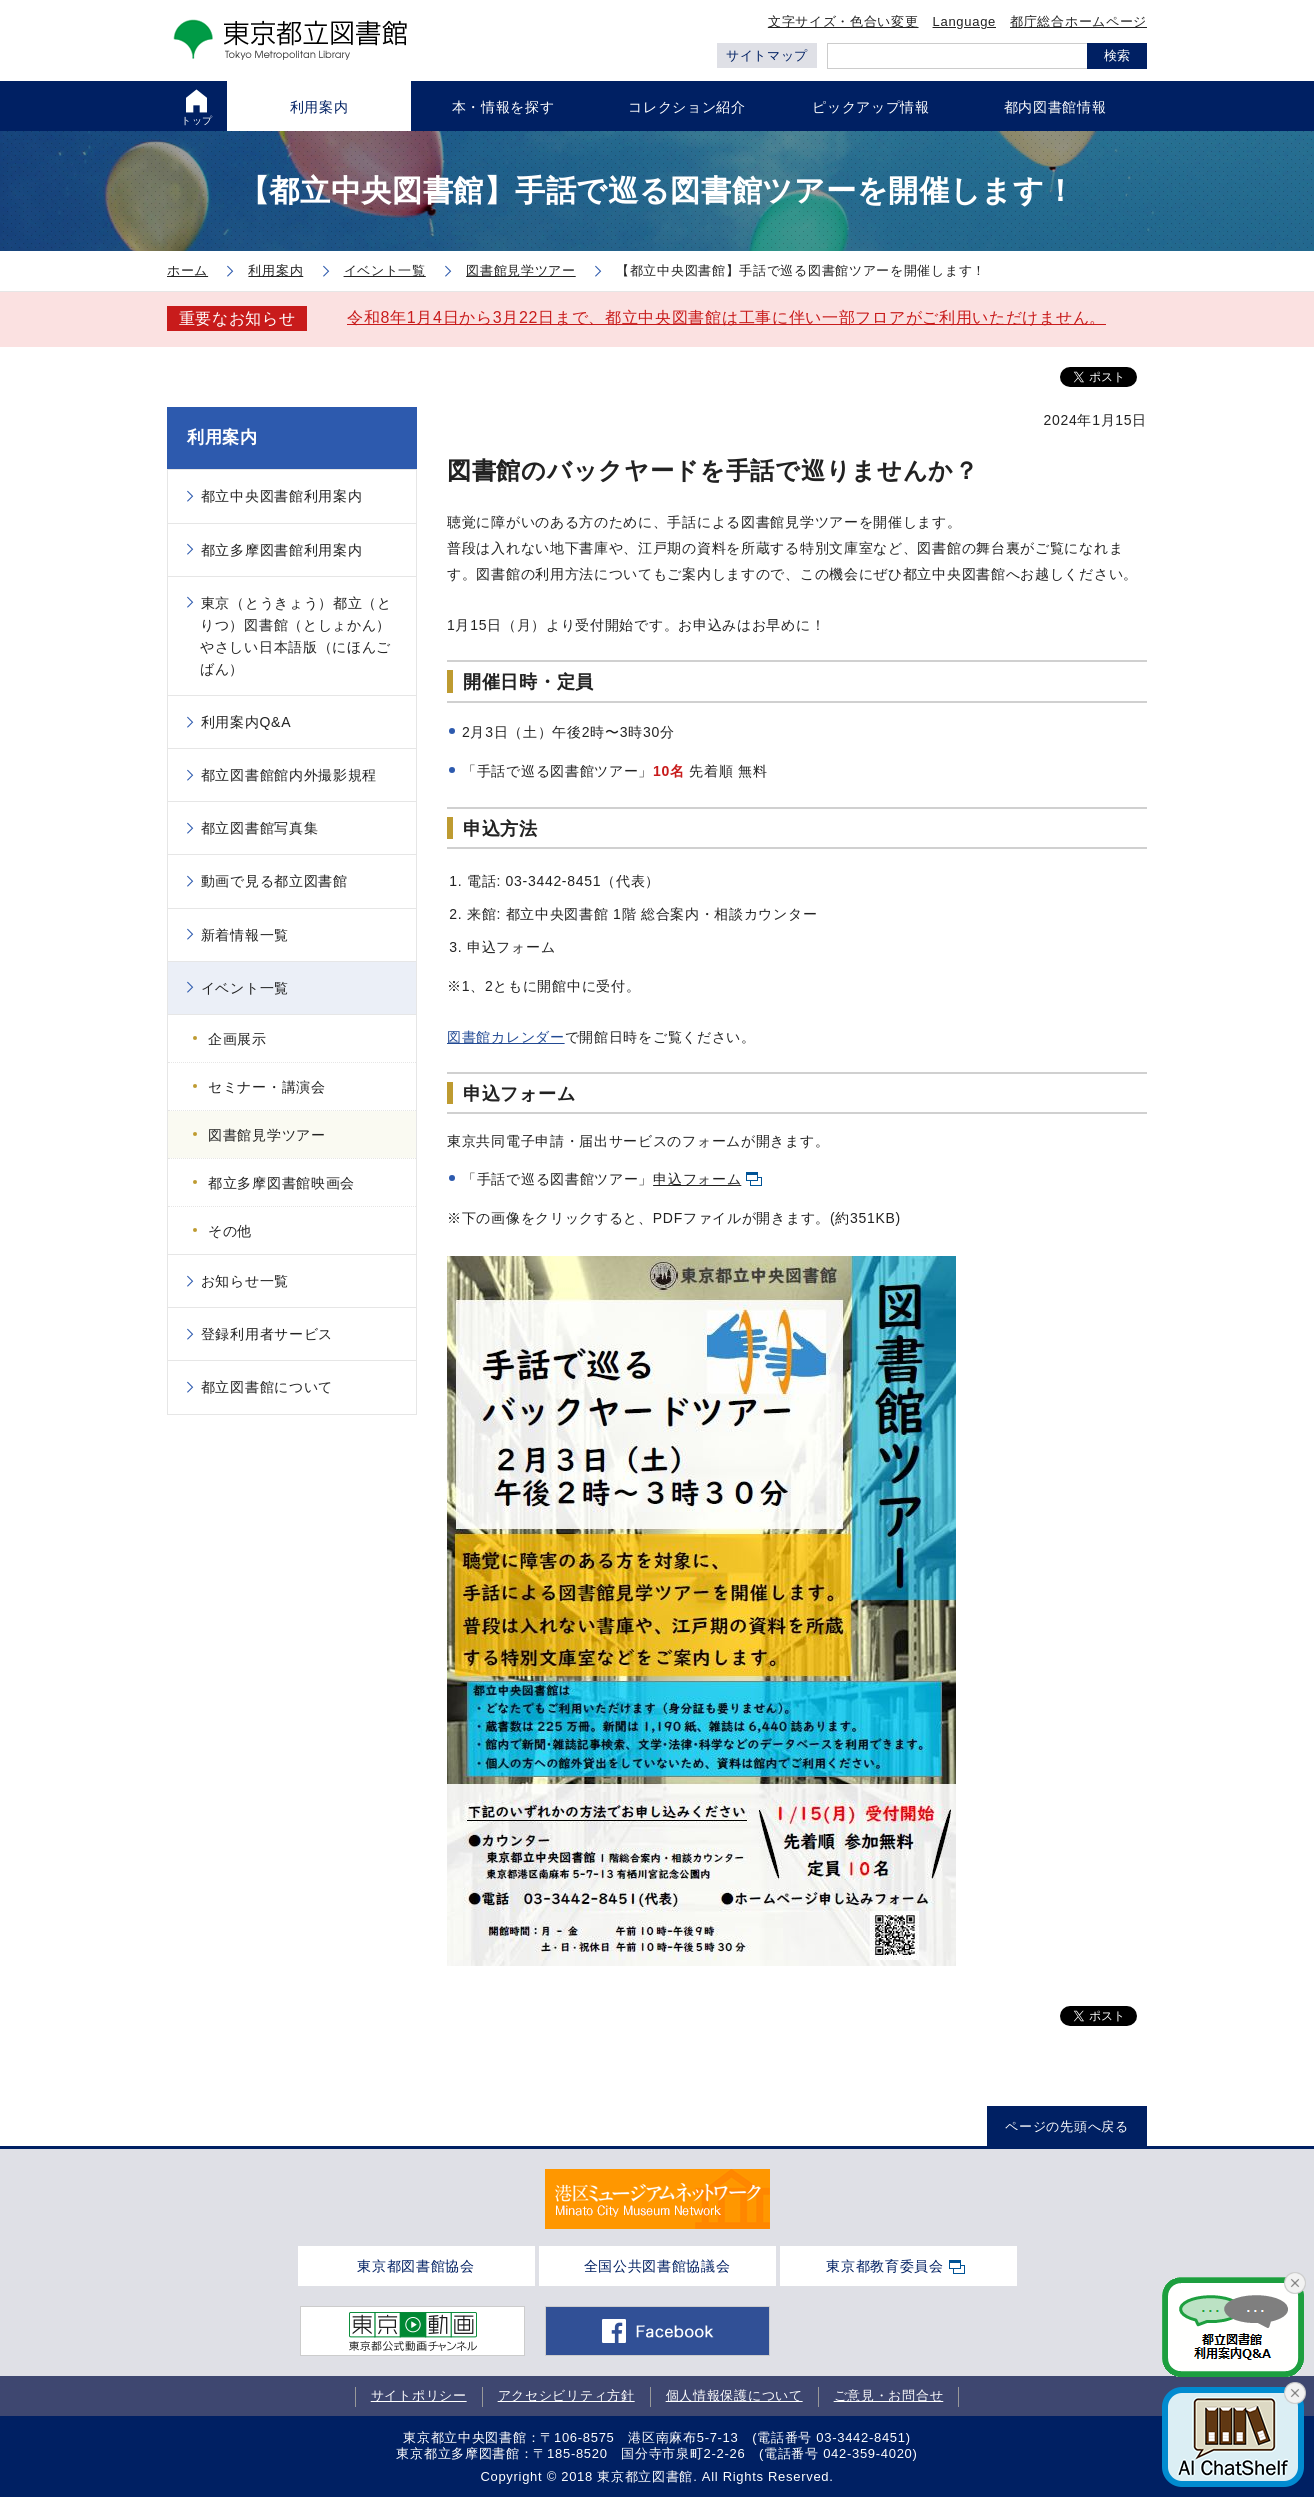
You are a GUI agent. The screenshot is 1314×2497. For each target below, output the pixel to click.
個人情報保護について (734, 2396)
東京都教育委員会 (885, 2266)
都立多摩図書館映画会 (281, 1183)
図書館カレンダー (506, 1037)
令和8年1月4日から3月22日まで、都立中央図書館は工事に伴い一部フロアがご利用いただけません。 (726, 317)
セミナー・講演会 (267, 1087)
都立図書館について (267, 1387)
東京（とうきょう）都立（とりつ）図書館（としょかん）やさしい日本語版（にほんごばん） (296, 636)
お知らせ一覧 (245, 1281)
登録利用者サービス (267, 1334)
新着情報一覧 (245, 935)
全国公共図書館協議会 (657, 2266)
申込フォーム (697, 1179)
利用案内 (222, 437)
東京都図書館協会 (416, 2266)
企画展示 (237, 1039)
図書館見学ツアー (267, 1135)
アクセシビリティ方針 (566, 2396)
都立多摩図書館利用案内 (282, 550)
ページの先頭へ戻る (1066, 2126)
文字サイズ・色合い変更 (843, 21)
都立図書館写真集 (260, 828)
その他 (230, 1231)
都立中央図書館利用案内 (282, 496)
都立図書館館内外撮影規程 (289, 775)
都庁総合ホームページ (1078, 21)
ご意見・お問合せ (889, 2396)
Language (964, 21)
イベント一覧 (245, 988)
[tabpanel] (657, 2199)
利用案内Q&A (246, 722)
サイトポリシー (419, 2396)
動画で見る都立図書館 (274, 881)
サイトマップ (767, 55)
